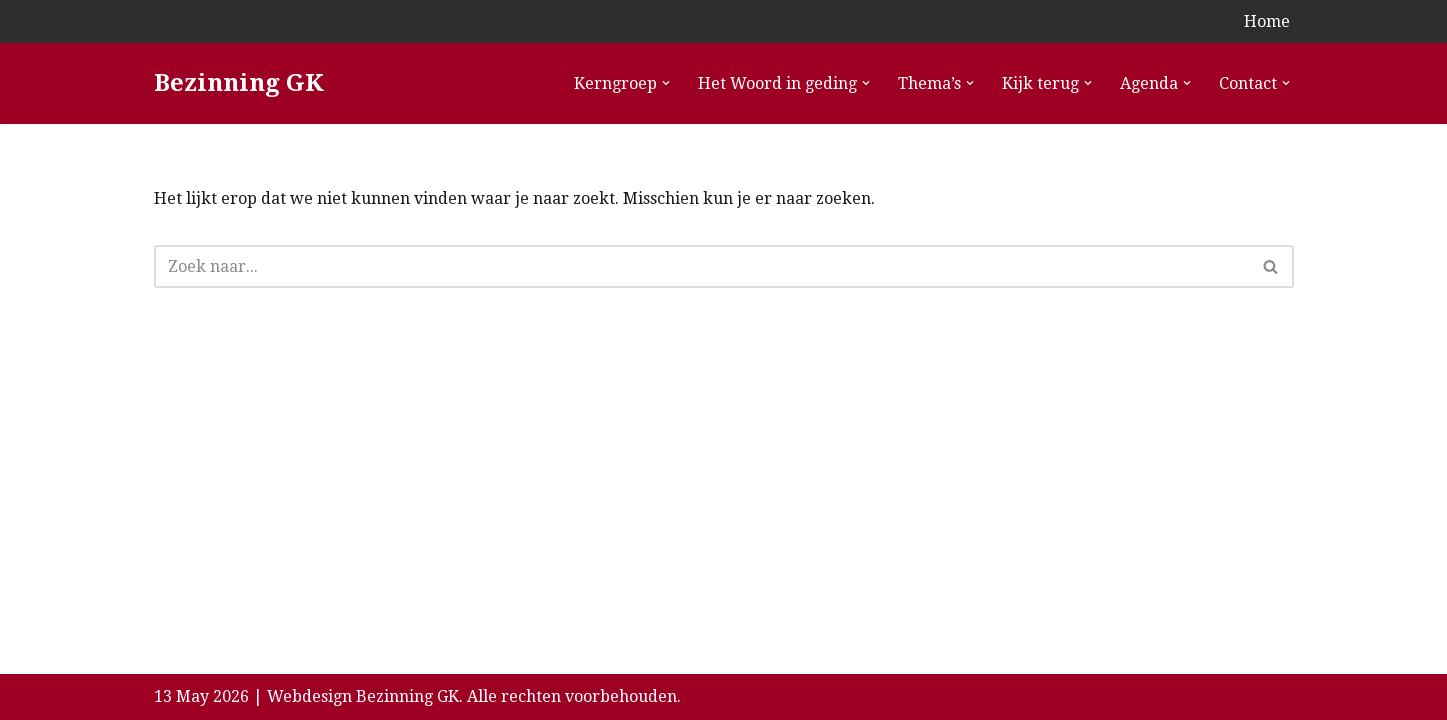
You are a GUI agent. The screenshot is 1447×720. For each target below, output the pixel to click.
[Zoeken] (701, 266)
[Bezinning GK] (239, 84)
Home (1267, 21)
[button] (666, 83)
